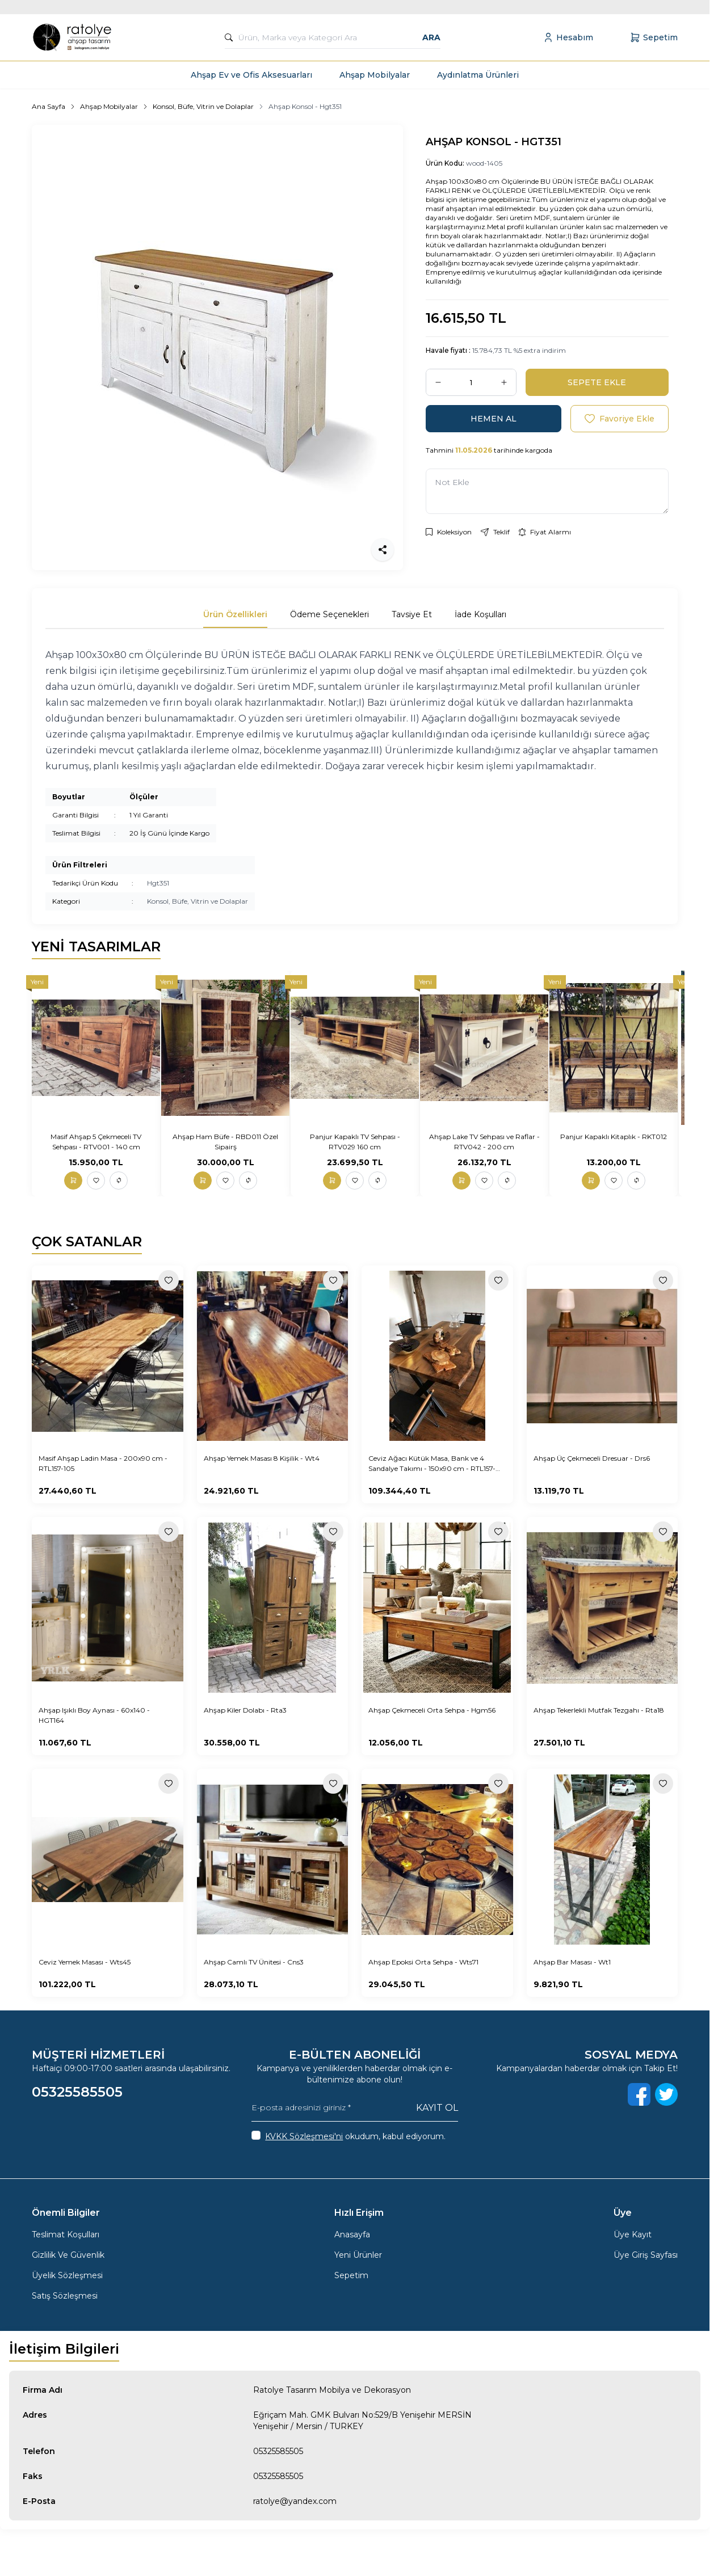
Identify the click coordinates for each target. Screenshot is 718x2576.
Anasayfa (352, 2234)
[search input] (332, 37)
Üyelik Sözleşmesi (67, 2275)
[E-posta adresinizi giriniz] (354, 2108)
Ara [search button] (431, 37)
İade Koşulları (480, 614)
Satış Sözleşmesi (65, 2296)
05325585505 (278, 2451)
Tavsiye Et (412, 614)
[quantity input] (471, 382)
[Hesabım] (568, 37)
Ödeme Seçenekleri (329, 614)
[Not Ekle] (547, 491)
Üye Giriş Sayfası (646, 2255)
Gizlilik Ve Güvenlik (68, 2255)
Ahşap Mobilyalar (374, 75)
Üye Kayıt (633, 2234)
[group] (217, 347)
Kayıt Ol (437, 2107)
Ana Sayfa (48, 106)
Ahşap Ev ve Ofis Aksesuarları (251, 75)
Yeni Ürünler (358, 2255)
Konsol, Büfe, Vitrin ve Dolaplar (203, 106)
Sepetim (351, 2275)
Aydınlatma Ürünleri (478, 75)
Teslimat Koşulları (65, 2234)
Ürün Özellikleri (235, 614)
